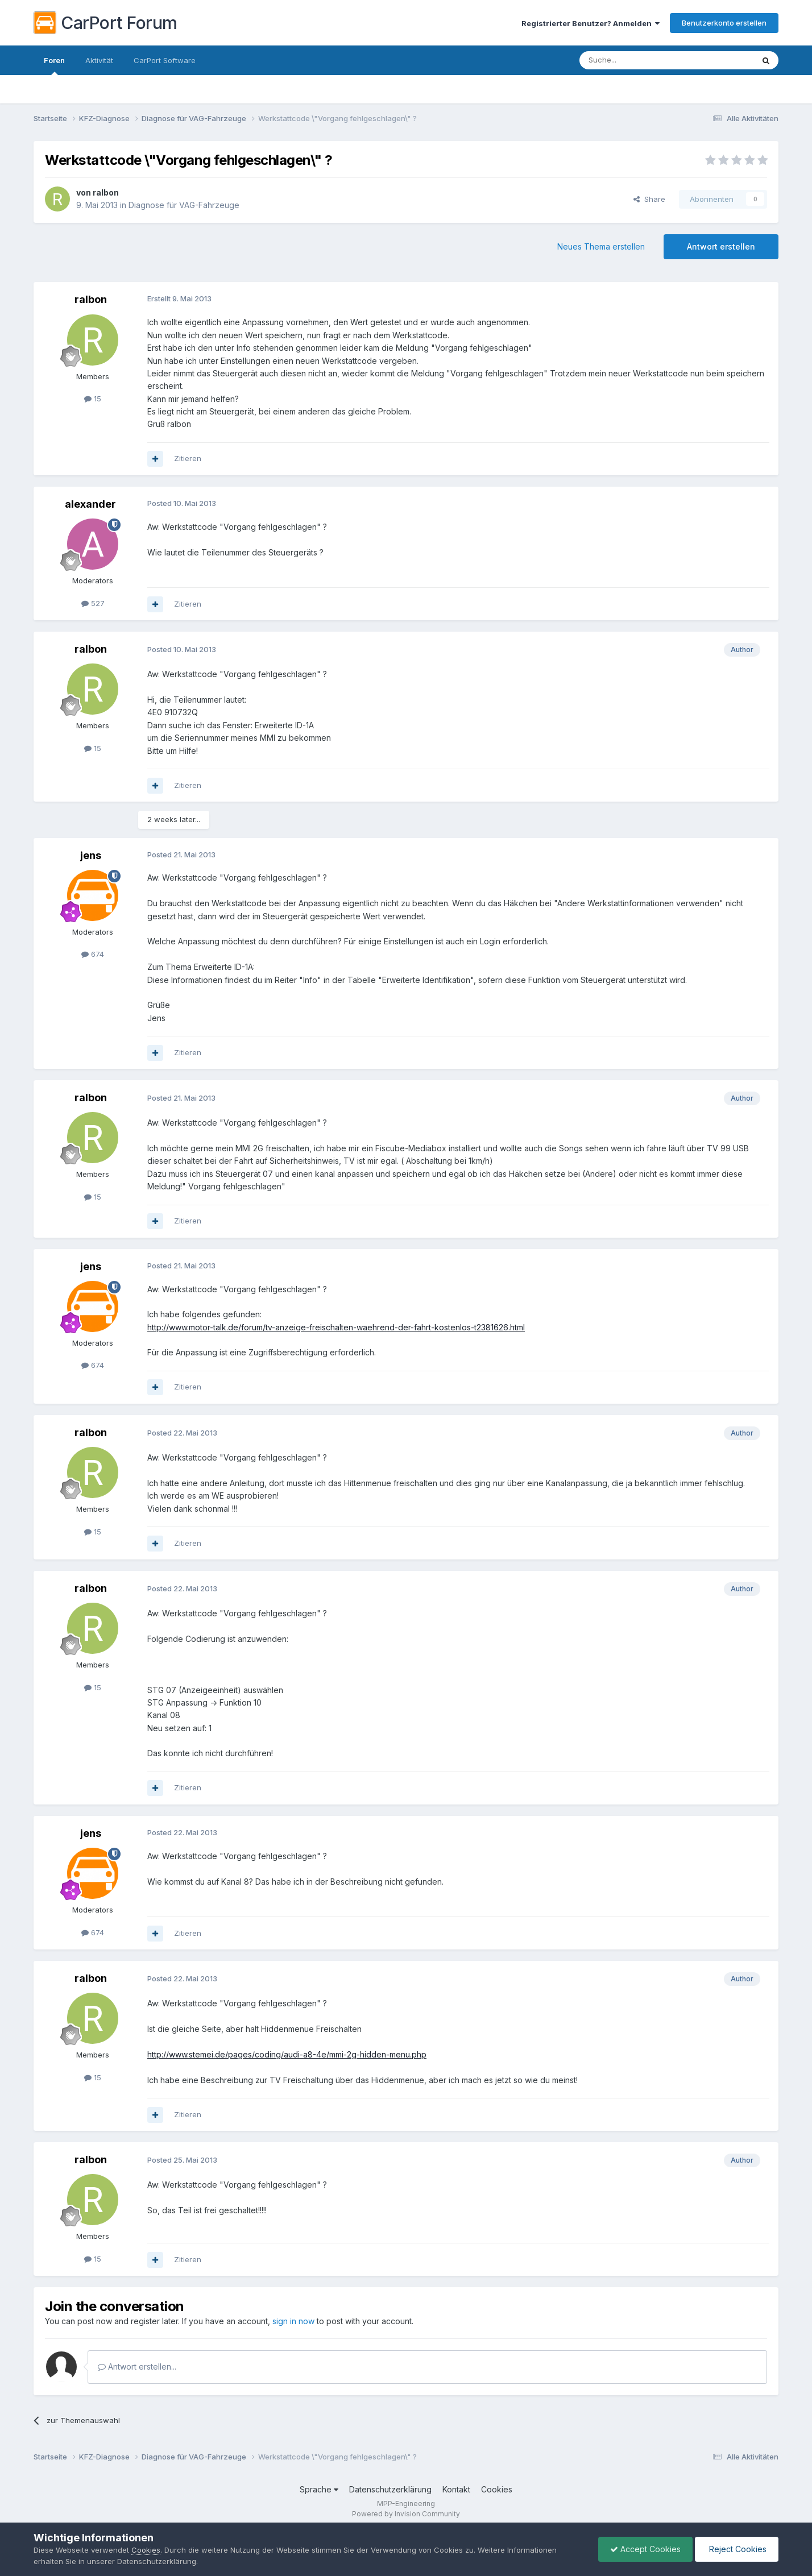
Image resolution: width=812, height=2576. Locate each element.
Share (649, 199)
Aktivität (99, 60)
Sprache (319, 2489)
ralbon (106, 192)
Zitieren (187, 458)
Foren (54, 65)
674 (92, 954)
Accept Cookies (645, 2549)
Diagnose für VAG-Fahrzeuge (184, 205)
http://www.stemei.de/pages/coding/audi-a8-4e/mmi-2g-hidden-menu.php (286, 2054)
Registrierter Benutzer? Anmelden (590, 23)
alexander (90, 504)
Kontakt (456, 2489)
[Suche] (637, 60)
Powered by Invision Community (406, 2513)
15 (92, 398)
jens (90, 855)
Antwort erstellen (721, 246)
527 (93, 603)
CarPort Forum (105, 22)
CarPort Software (165, 60)
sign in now (293, 2321)
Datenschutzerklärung (390, 2489)
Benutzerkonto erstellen (724, 22)
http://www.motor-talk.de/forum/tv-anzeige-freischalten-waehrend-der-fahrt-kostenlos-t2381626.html (336, 1327)
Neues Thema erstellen (601, 246)
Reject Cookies (737, 2549)
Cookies (496, 2489)
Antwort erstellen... (137, 2366)
